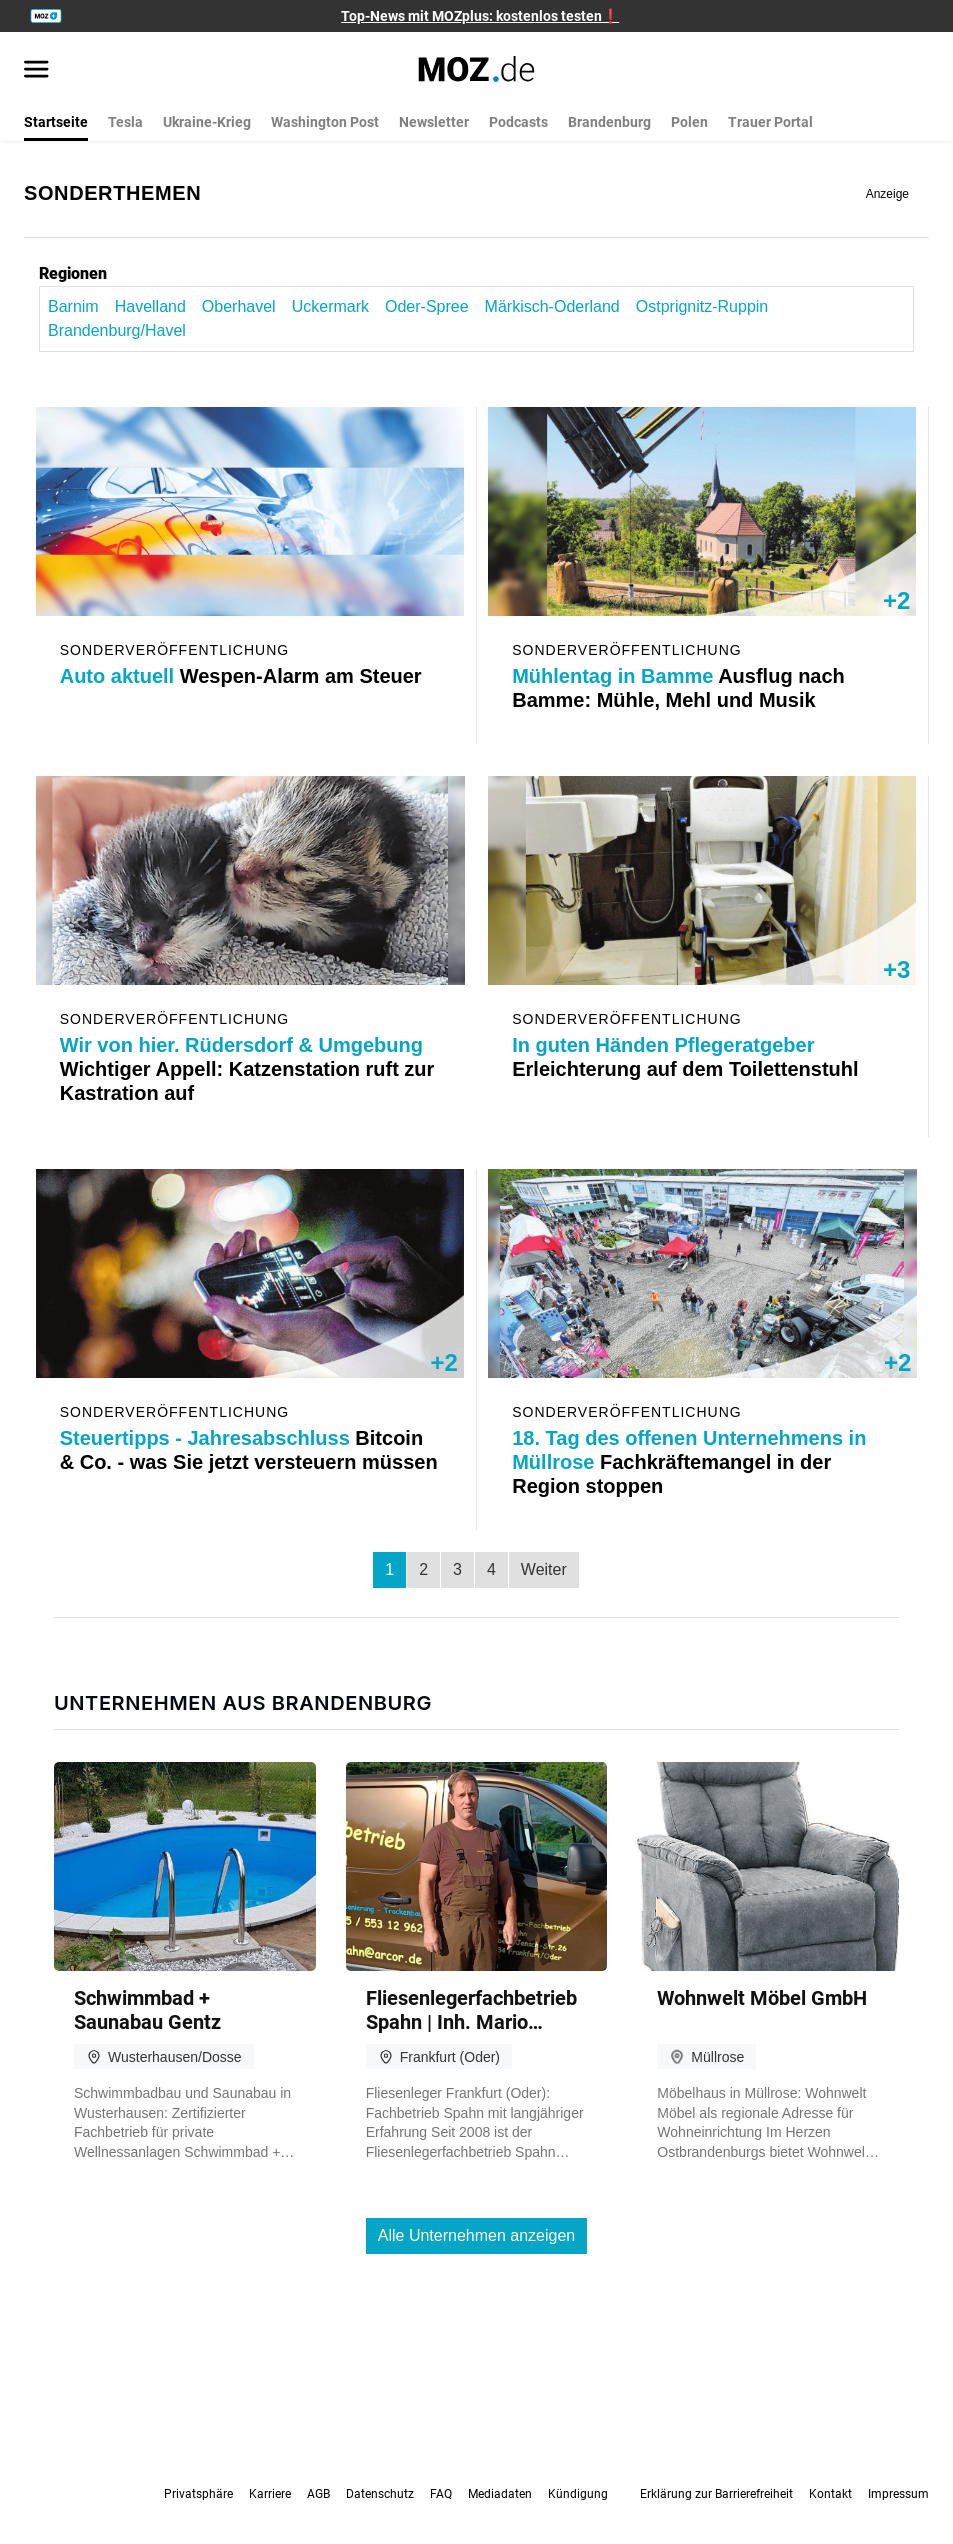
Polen (689, 122)
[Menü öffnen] (36, 71)
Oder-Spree (427, 306)
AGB (318, 2494)
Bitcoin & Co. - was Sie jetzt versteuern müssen (244, 1462)
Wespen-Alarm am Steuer (244, 676)
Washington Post (325, 122)
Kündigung (578, 2494)
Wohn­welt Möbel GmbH (762, 1998)
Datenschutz (380, 2494)
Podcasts (518, 122)
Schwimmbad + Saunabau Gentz (147, 2010)
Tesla (125, 122)
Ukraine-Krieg (207, 122)
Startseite (56, 122)
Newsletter (434, 122)
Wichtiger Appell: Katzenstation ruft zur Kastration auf (244, 1069)
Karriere (270, 2494)
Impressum (898, 2494)
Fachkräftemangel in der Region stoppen (693, 1462)
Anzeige (887, 194)
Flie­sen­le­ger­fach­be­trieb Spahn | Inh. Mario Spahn (471, 2010)
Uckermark (330, 306)
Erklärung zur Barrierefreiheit (716, 2494)
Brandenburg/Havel (117, 330)
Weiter (544, 1569)
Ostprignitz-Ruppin (702, 306)
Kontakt (830, 2494)
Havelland (150, 306)
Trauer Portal (770, 122)
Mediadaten (500, 2494)
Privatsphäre (198, 2494)
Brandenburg (609, 122)
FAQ (441, 2494)
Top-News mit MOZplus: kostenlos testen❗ (480, 16)
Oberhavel (239, 306)
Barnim (73, 306)
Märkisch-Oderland (552, 306)
